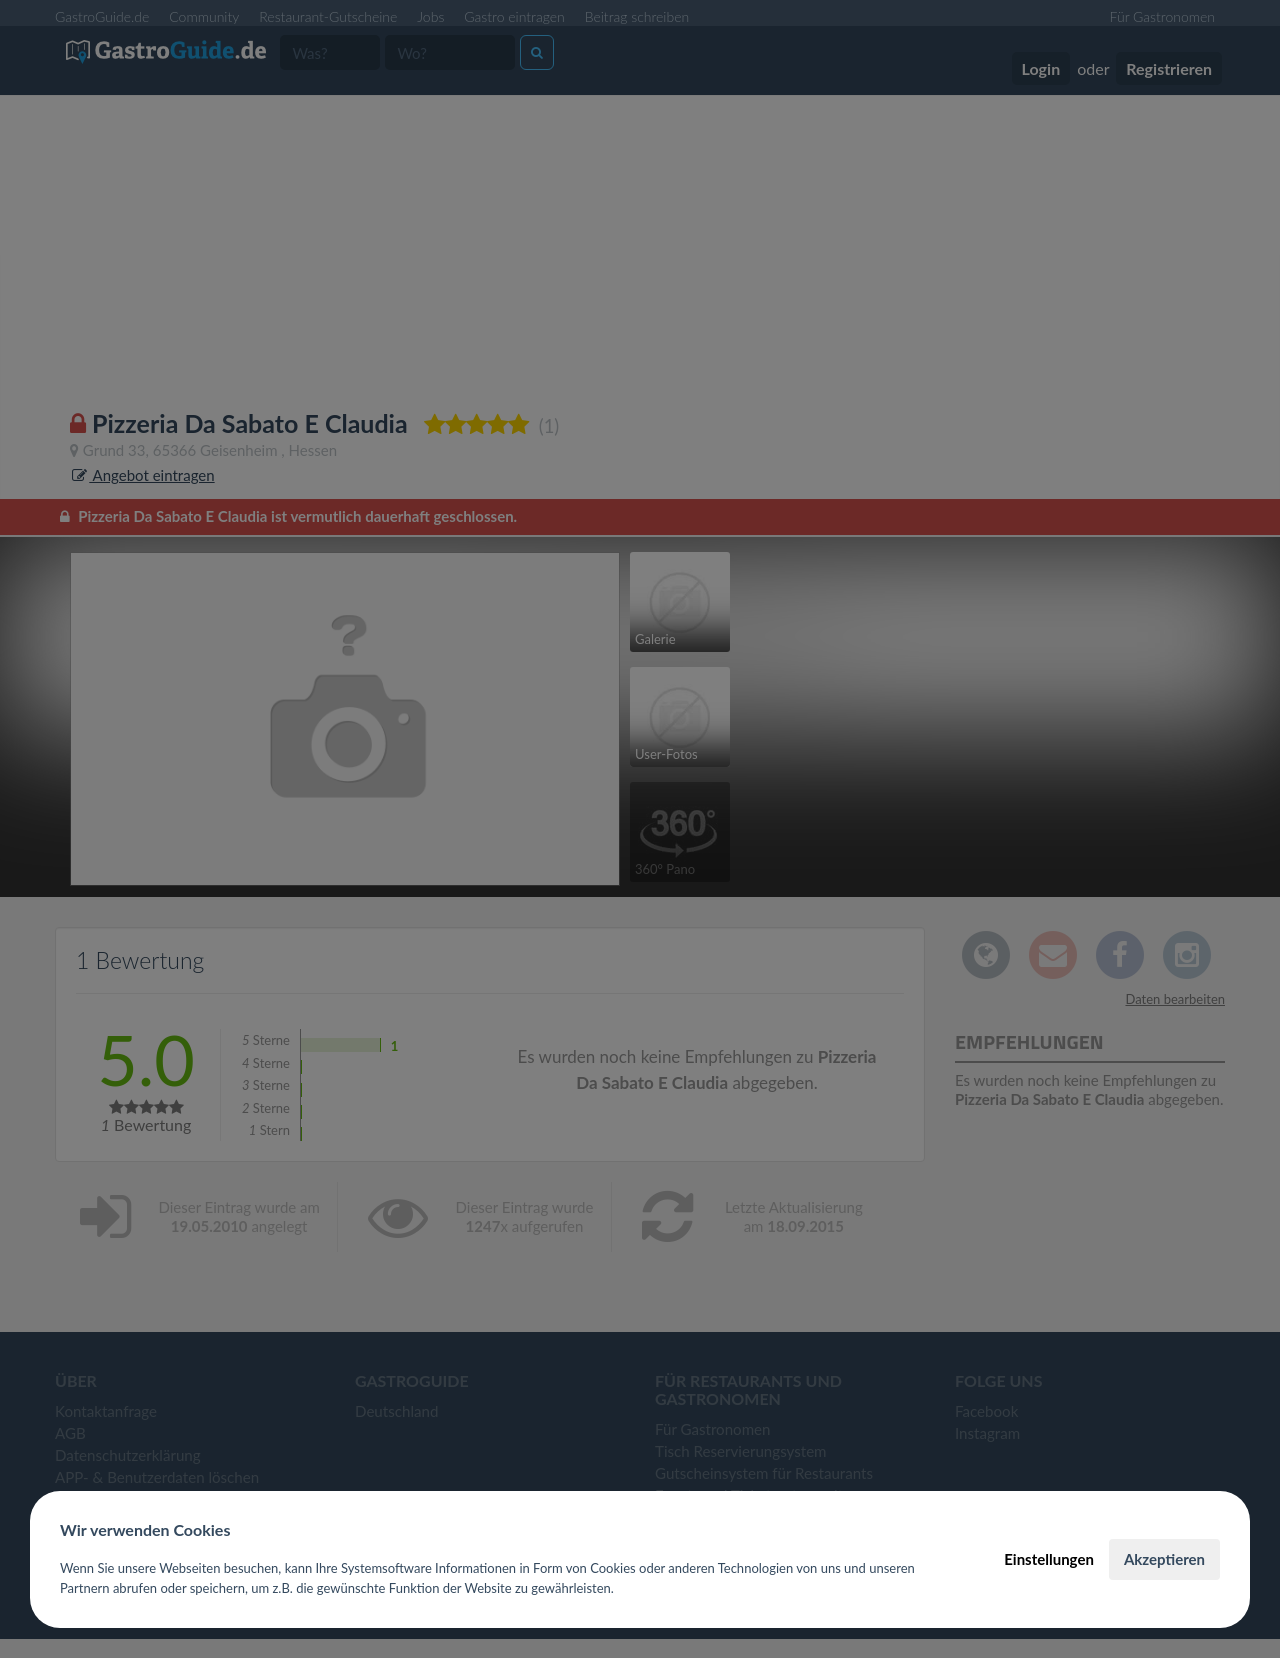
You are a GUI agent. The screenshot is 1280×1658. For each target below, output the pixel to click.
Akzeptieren (1164, 1559)
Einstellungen (1049, 1559)
